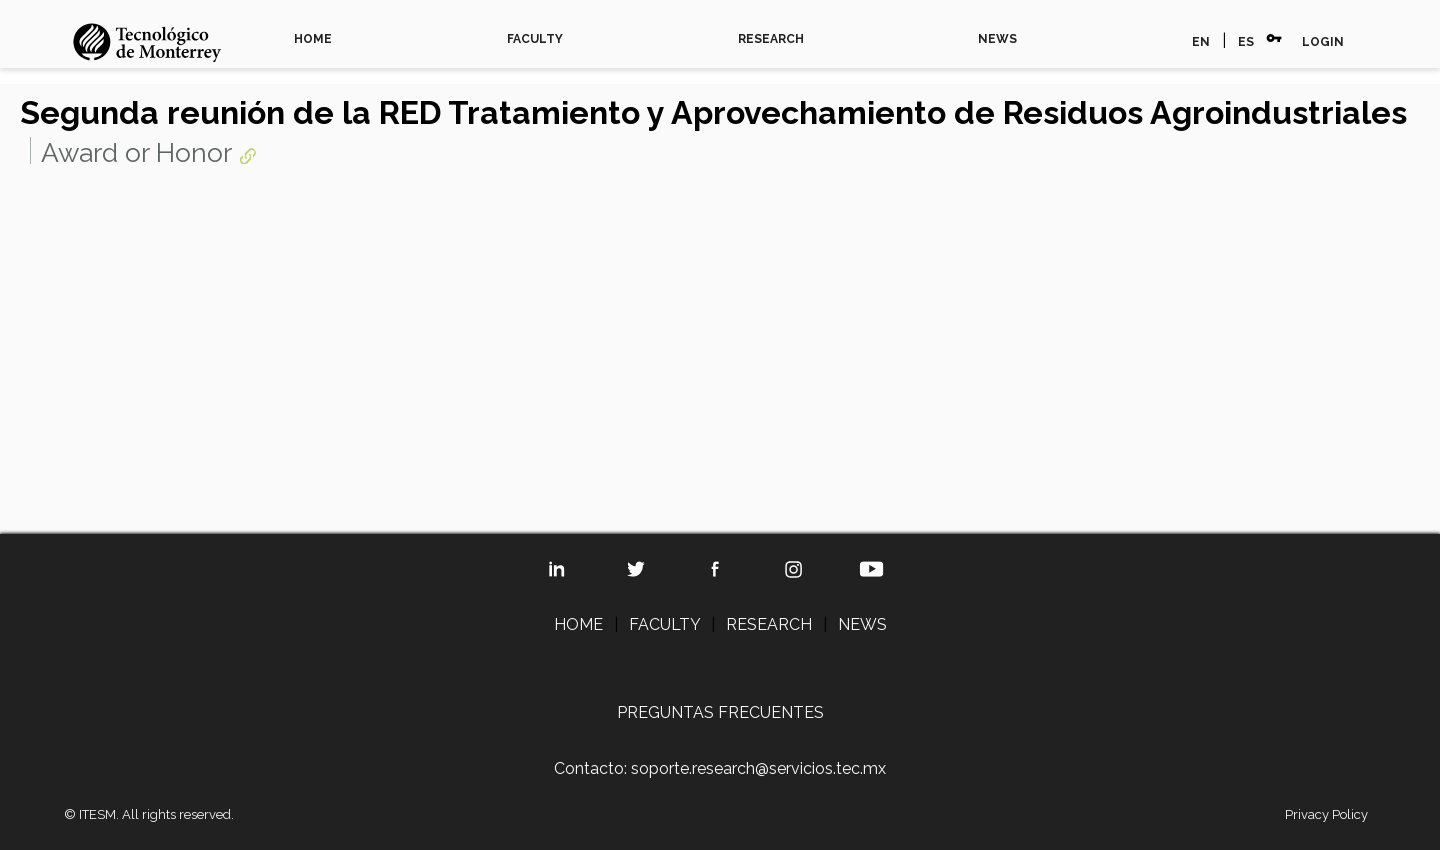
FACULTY (535, 39)
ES (1246, 42)
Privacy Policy (1326, 814)
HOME (313, 39)
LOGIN (1323, 42)
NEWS (997, 39)
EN (1201, 42)
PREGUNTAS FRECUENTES (720, 712)
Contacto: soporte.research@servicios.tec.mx (720, 768)
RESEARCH (771, 39)
